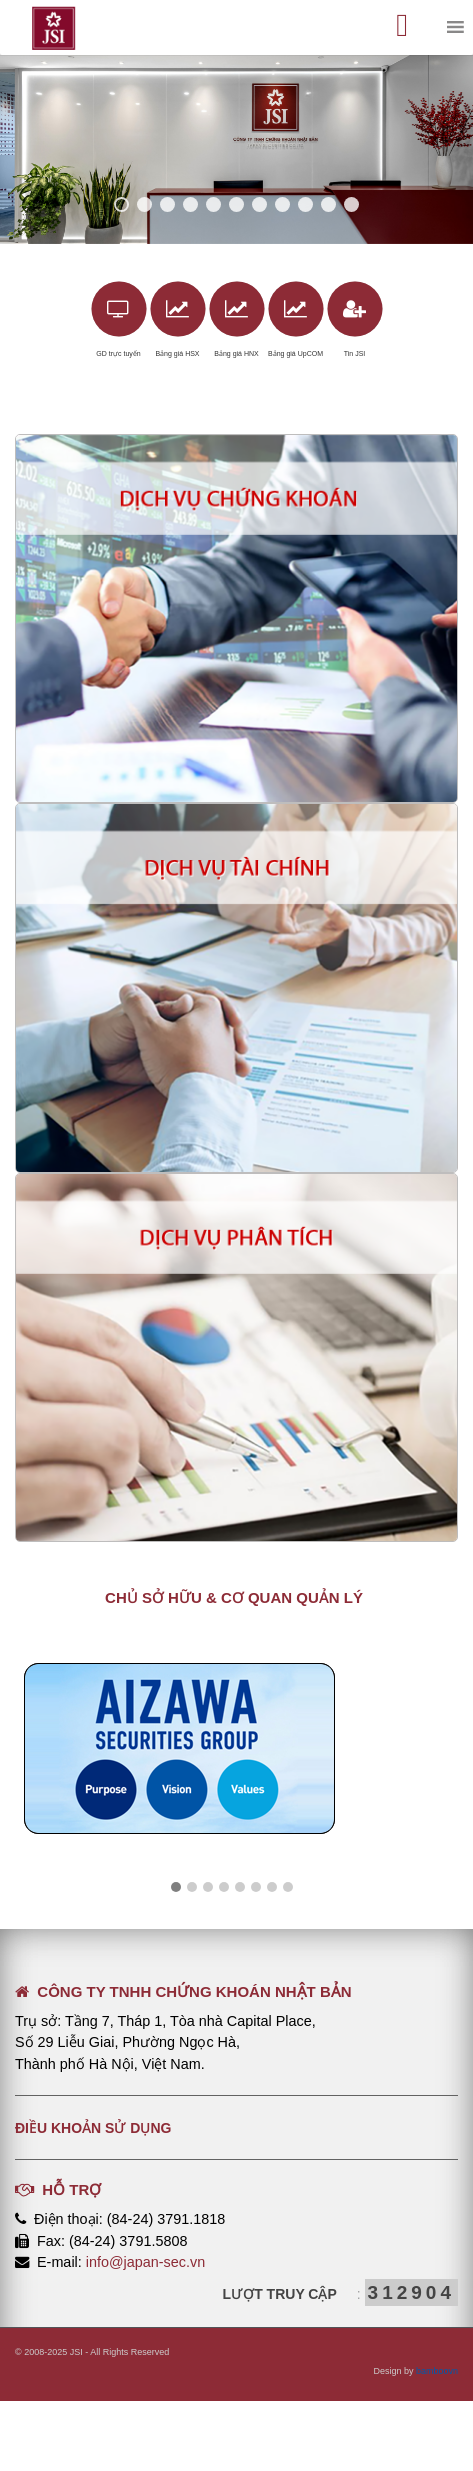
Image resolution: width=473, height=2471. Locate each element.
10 (328, 204)
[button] (176, 1888)
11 (351, 204)
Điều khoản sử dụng (93, 2128)
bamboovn (437, 2371)
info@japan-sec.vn (145, 2262)
